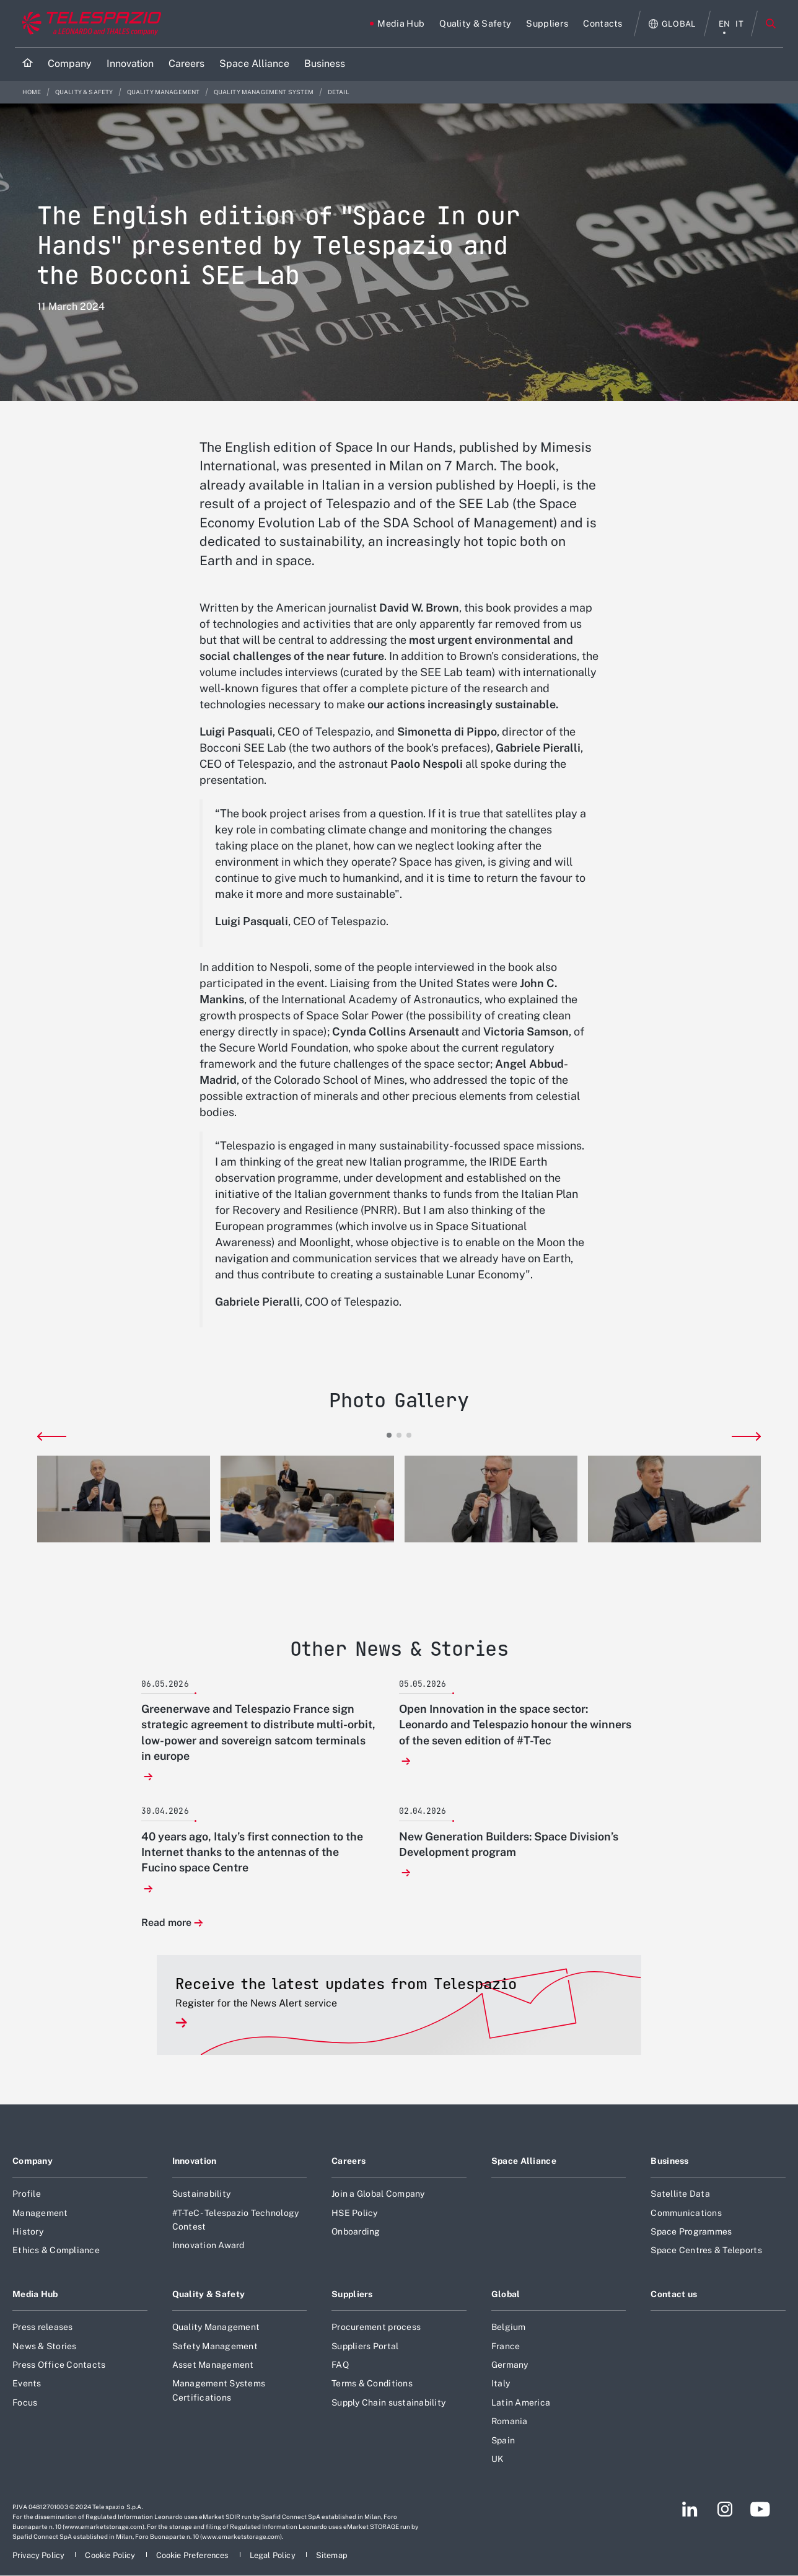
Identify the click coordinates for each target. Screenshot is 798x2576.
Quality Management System (264, 92)
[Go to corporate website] (89, 23)
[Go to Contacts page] (603, 23)
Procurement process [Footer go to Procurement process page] (376, 2327)
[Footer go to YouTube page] (760, 2509)
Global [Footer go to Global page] (505, 2294)
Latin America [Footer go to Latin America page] (520, 2402)
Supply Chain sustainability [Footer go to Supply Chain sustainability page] (388, 2402)
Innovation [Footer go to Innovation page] (194, 2161)
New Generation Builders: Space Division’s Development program (508, 1844)
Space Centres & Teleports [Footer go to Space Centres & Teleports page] (706, 2250)
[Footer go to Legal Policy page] (273, 2555)
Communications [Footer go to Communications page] (686, 2213)
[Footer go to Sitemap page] (332, 2555)
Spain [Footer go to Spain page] (503, 2440)
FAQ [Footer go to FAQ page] (340, 2365)
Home (32, 92)
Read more (166, 1923)
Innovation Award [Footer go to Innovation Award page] (208, 2245)
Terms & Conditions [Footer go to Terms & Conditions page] (372, 2383)
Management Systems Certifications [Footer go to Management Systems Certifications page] (219, 2390)
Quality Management (164, 92)
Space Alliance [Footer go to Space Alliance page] (523, 2161)
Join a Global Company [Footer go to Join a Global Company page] (377, 2194)
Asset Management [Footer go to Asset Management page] (213, 2365)
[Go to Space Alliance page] (254, 64)
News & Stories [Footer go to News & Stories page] (44, 2346)
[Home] (27, 64)
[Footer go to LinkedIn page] (690, 2509)
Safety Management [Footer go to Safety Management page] (215, 2346)
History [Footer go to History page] (27, 2231)
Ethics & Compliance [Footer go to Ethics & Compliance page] (56, 2250)
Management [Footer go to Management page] (40, 2213)
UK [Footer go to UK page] (497, 2459)
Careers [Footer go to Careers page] (348, 2161)
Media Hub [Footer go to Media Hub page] (35, 2294)
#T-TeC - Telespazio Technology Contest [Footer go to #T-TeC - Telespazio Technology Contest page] (235, 2219)
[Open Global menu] (672, 24)
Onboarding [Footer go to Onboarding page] (355, 2231)
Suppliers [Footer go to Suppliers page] (352, 2294)
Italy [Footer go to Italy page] (500, 2383)
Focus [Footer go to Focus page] (24, 2402)
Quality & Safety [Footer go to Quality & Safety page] (208, 2294)
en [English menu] (724, 24)
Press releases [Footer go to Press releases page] (42, 2327)
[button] (123, 1499)
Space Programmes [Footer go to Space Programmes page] (691, 2231)
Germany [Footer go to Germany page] (509, 2365)
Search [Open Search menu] (771, 24)
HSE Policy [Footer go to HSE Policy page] (354, 2213)
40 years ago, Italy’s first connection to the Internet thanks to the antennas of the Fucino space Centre (252, 1852)
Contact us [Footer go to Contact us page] (674, 2294)
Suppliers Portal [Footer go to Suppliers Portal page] (364, 2346)
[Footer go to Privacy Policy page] (39, 2555)
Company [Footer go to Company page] (32, 2161)
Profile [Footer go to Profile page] (26, 2194)
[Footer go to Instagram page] (725, 2509)
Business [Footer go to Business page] (669, 2161)
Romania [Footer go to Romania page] (509, 2421)
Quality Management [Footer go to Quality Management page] (216, 2327)
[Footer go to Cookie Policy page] (111, 2555)
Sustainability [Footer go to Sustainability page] (201, 2194)
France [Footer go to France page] (505, 2346)
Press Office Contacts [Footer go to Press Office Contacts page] (58, 2365)
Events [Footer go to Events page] (27, 2383)
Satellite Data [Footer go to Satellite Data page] (680, 2194)
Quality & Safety (85, 92)
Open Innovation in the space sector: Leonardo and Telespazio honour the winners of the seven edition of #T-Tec (515, 1724)
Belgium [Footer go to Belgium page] (508, 2327)
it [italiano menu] (739, 24)
